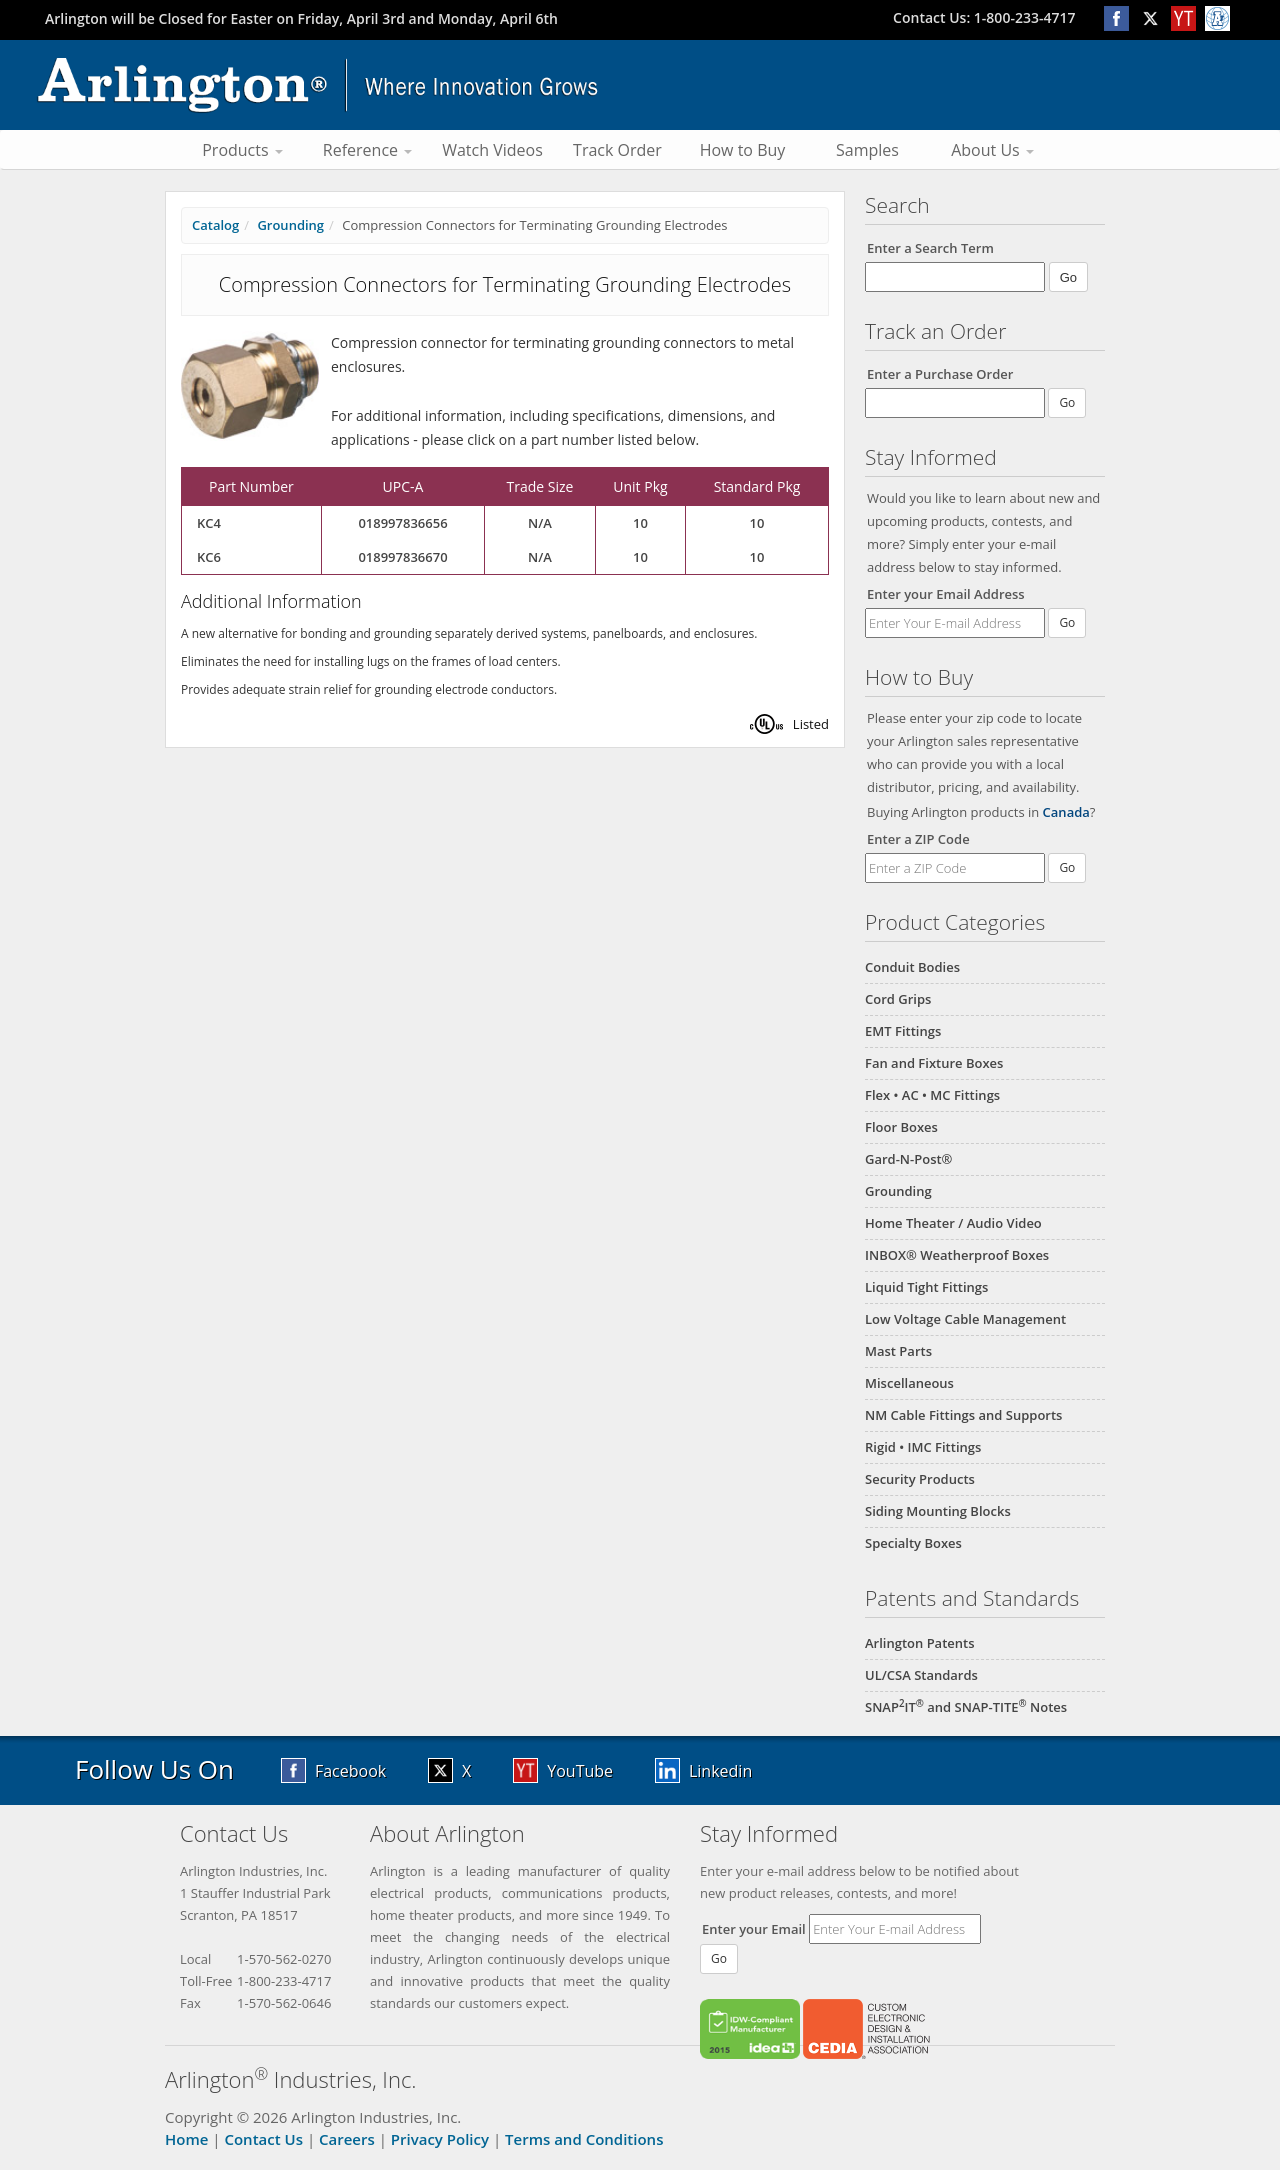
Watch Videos (492, 150)
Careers (347, 2139)
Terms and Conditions (584, 2139)
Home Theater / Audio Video (953, 1223)
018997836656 (402, 523)
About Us (992, 150)
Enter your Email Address (946, 594)
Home (186, 2139)
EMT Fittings (903, 1031)
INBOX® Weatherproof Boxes (957, 1255)
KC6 (209, 557)
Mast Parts (898, 1351)
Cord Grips (898, 999)
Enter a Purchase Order (940, 374)
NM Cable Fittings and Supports (963, 1415)
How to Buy (743, 150)
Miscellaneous (909, 1383)
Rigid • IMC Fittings (923, 1447)
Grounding (898, 1191)
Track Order (617, 150)
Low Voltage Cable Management (965, 1319)
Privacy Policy (440, 2139)
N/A (540, 523)
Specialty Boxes (913, 1543)
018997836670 (402, 557)
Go (1067, 622)
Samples (867, 150)
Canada (1066, 812)
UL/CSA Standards (921, 1675)
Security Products (920, 1479)
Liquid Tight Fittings (926, 1287)
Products (242, 150)
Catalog (215, 225)
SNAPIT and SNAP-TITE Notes (966, 1707)
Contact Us (263, 2139)
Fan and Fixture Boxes (934, 1063)
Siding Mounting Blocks (938, 1511)
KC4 (209, 523)
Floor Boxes (901, 1127)
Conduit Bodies (912, 967)
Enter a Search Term (930, 248)
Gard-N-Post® (908, 1159)
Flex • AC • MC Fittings (932, 1095)
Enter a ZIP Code (918, 839)
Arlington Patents (920, 1643)
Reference (367, 150)
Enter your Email (754, 1929)
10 (640, 523)
